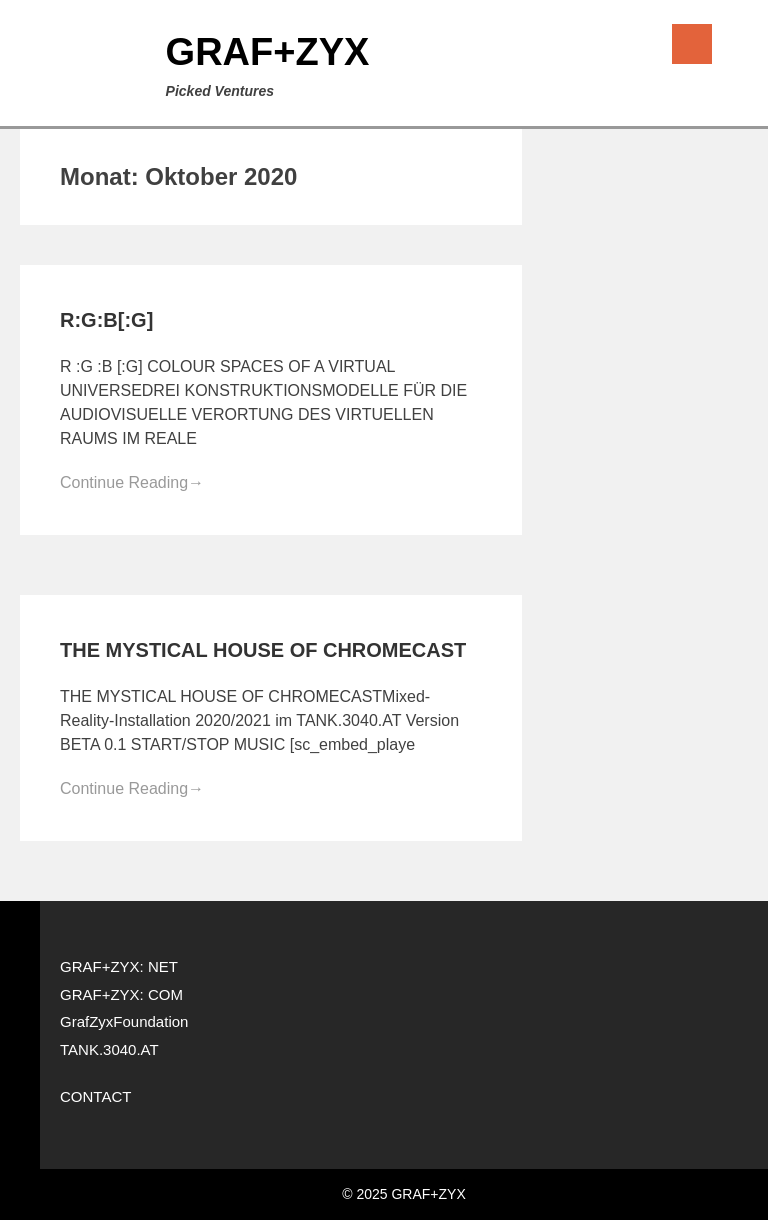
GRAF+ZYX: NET (119, 966)
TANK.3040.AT (109, 1049)
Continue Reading (132, 482)
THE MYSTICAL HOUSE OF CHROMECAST (263, 650)
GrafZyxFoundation (124, 1021)
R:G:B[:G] (106, 320)
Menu (692, 44)
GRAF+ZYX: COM (121, 994)
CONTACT (95, 1096)
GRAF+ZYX (268, 52)
